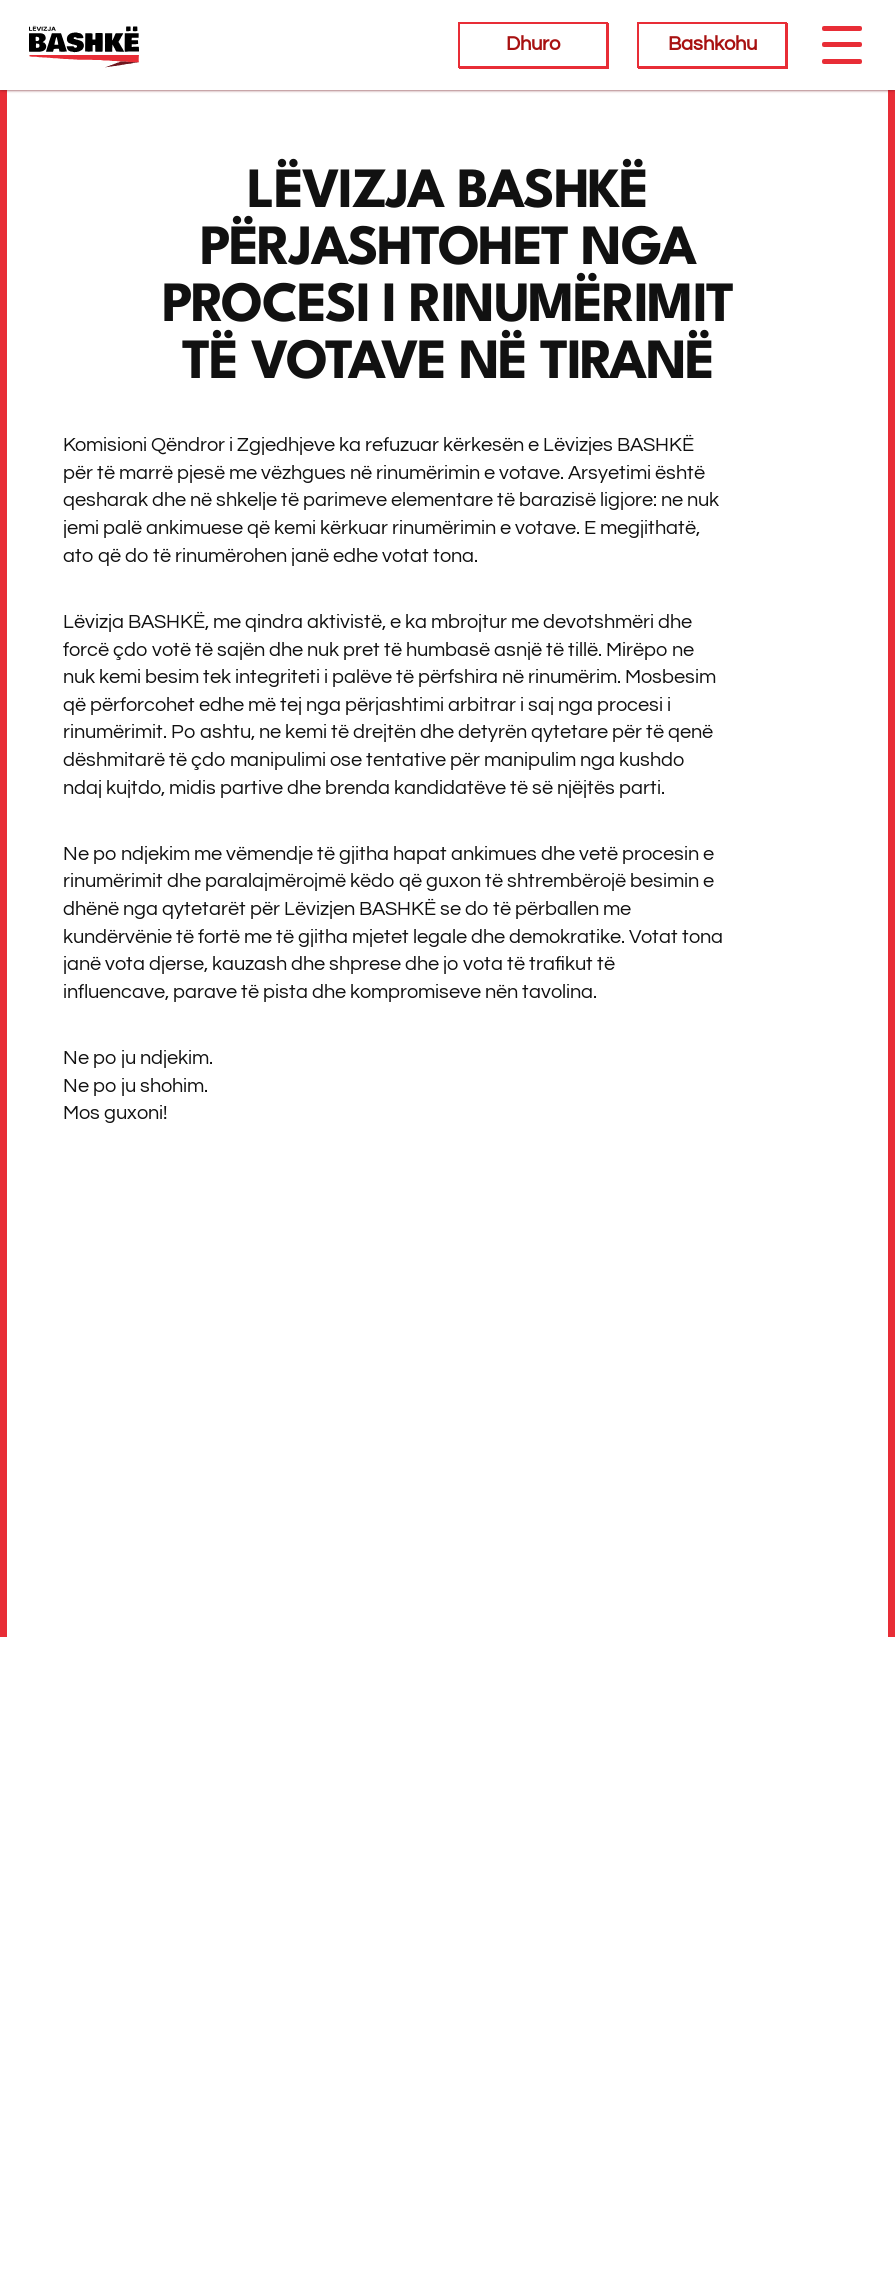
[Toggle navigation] (841, 45)
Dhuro (533, 44)
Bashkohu (712, 44)
